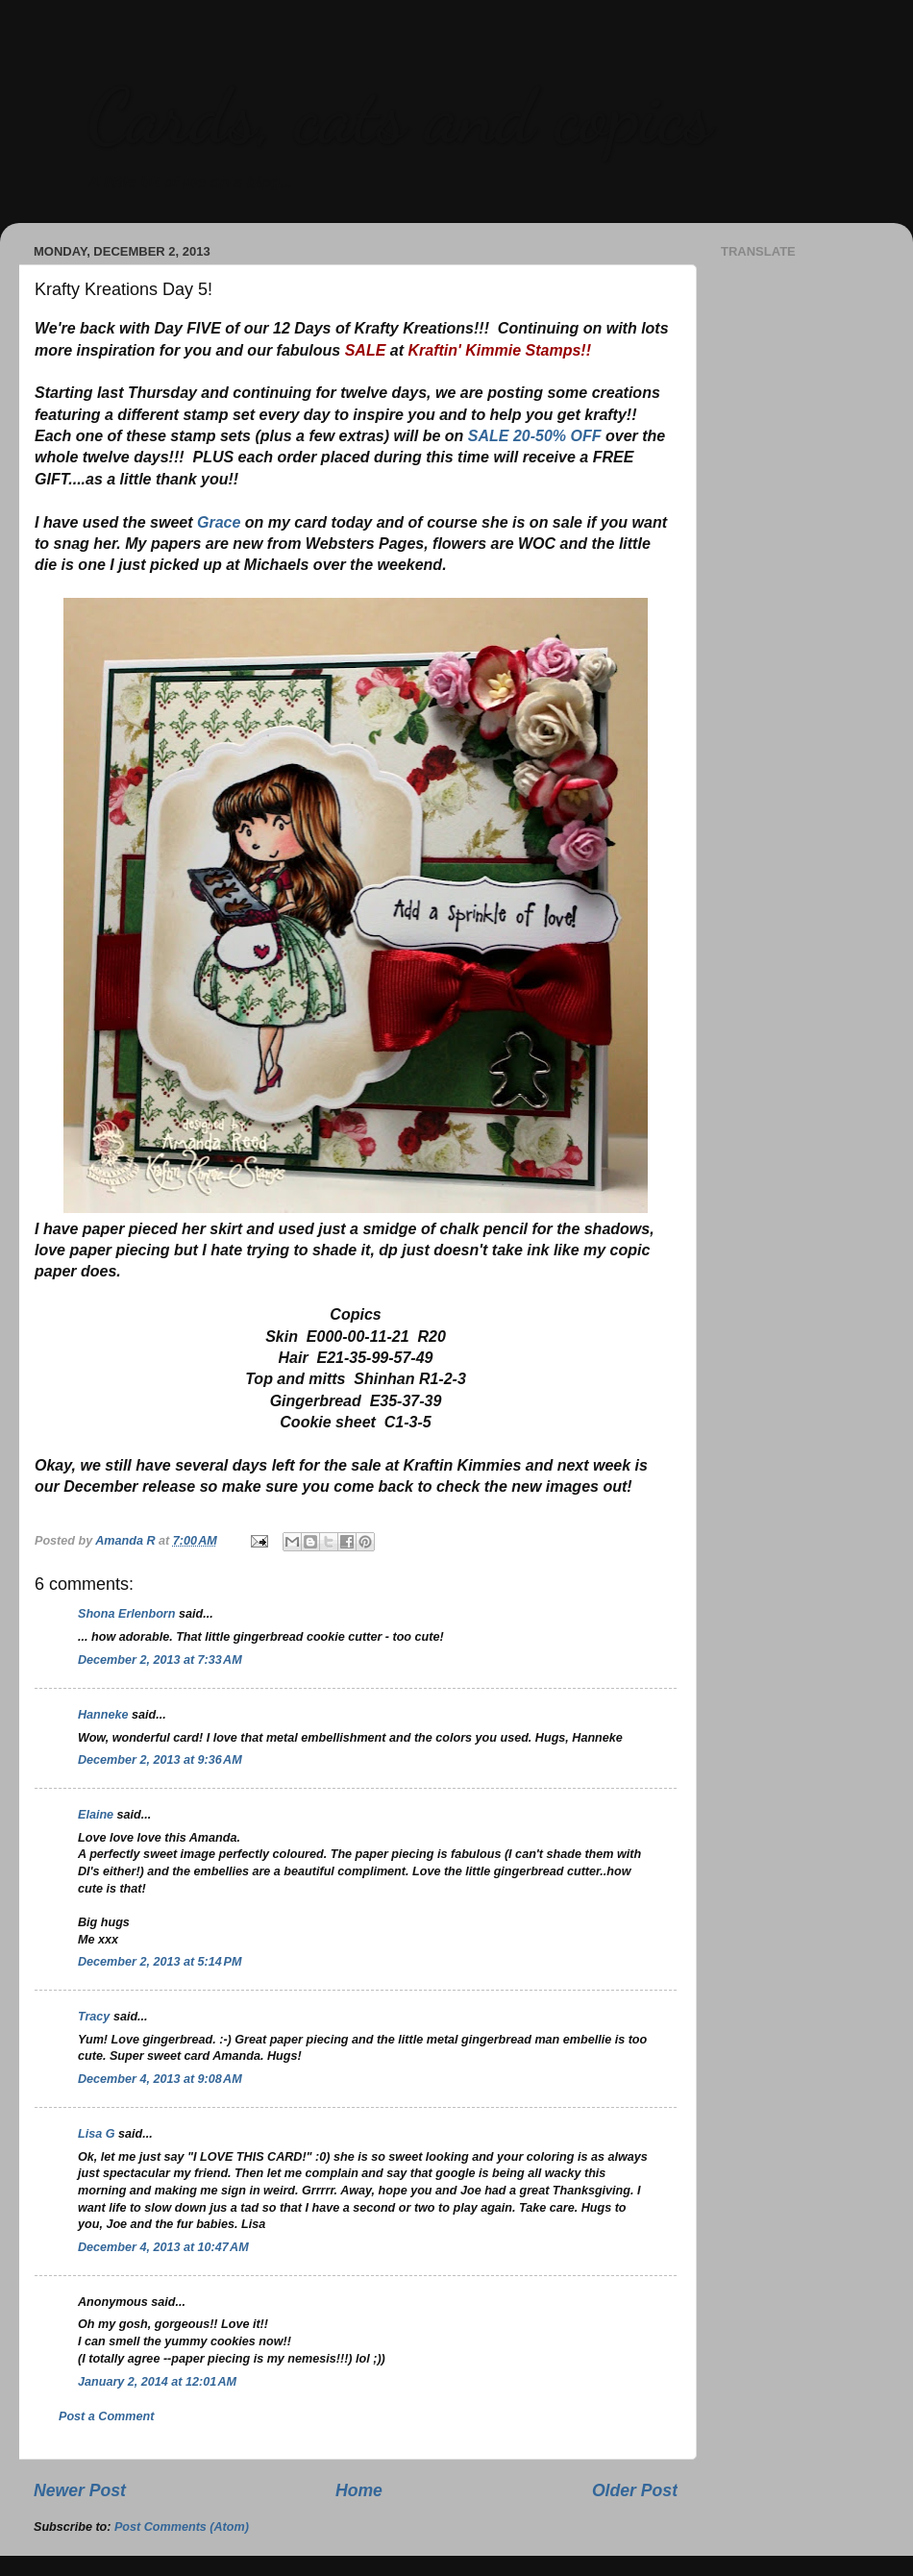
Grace (218, 522)
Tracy (94, 2016)
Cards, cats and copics (399, 115)
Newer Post (80, 2490)
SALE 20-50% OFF (535, 436)
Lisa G (96, 2134)
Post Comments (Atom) (181, 2527)
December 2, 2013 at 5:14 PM (159, 1962)
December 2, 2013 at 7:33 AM (160, 1660)
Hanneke (103, 1714)
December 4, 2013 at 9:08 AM (160, 2079)
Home (358, 2490)
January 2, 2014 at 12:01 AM (157, 2382)
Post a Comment (106, 2416)
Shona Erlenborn (126, 1614)
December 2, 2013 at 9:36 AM (160, 1760)
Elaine (95, 1814)
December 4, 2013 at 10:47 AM (163, 2247)
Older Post (635, 2490)
